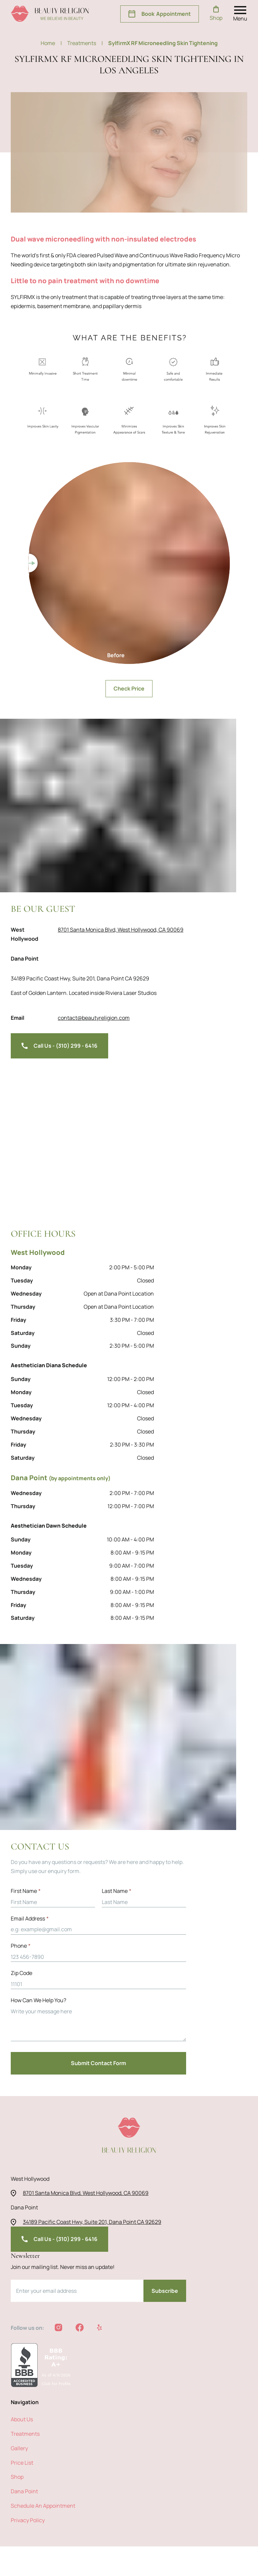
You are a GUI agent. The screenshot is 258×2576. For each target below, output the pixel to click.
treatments (84, 43)
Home (51, 43)
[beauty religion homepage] (50, 14)
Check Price (129, 563)
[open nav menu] (240, 14)
